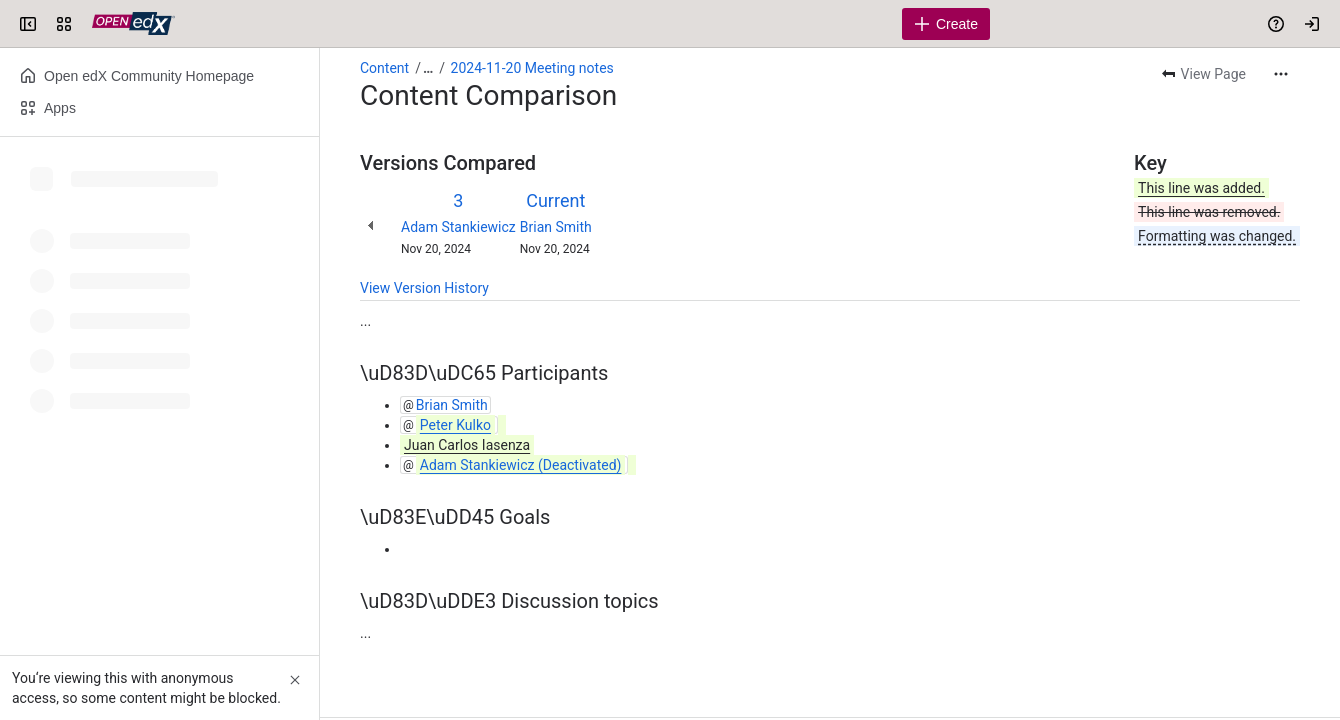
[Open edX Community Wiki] (133, 24)
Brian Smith (556, 227)
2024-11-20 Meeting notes (532, 68)
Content (384, 68)
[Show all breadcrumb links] (428, 68)
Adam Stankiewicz (458, 227)
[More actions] (1281, 74)
